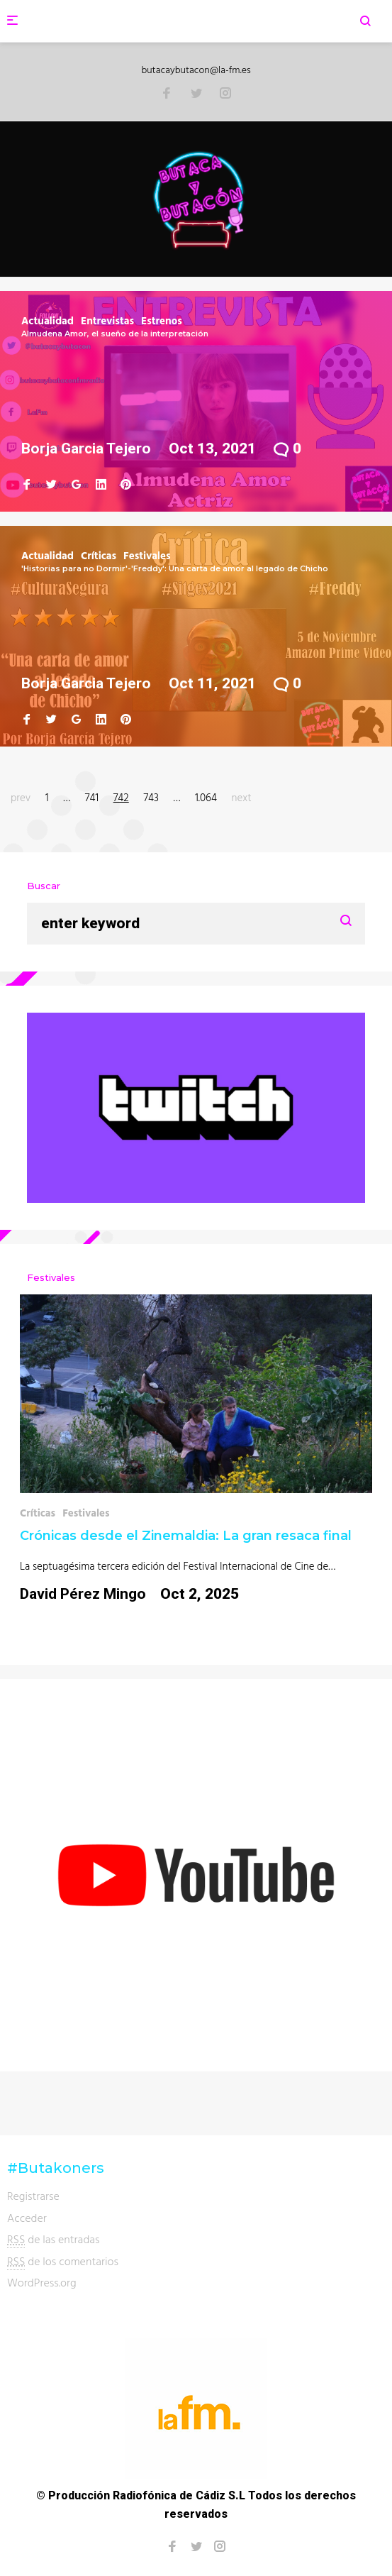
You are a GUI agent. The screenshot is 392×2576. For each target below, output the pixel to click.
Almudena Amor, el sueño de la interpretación (114, 333)
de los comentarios (62, 2261)
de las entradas (53, 2239)
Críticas (98, 555)
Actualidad (47, 320)
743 (151, 797)
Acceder (27, 2217)
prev (20, 797)
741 (92, 797)
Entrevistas (107, 320)
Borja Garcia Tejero (86, 448)
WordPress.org (42, 2282)
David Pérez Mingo (83, 1593)
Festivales (147, 555)
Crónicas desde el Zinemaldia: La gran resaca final (186, 1535)
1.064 (206, 797)
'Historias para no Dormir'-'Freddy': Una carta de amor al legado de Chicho (174, 568)
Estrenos (161, 320)
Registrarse (33, 2195)
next (242, 797)
